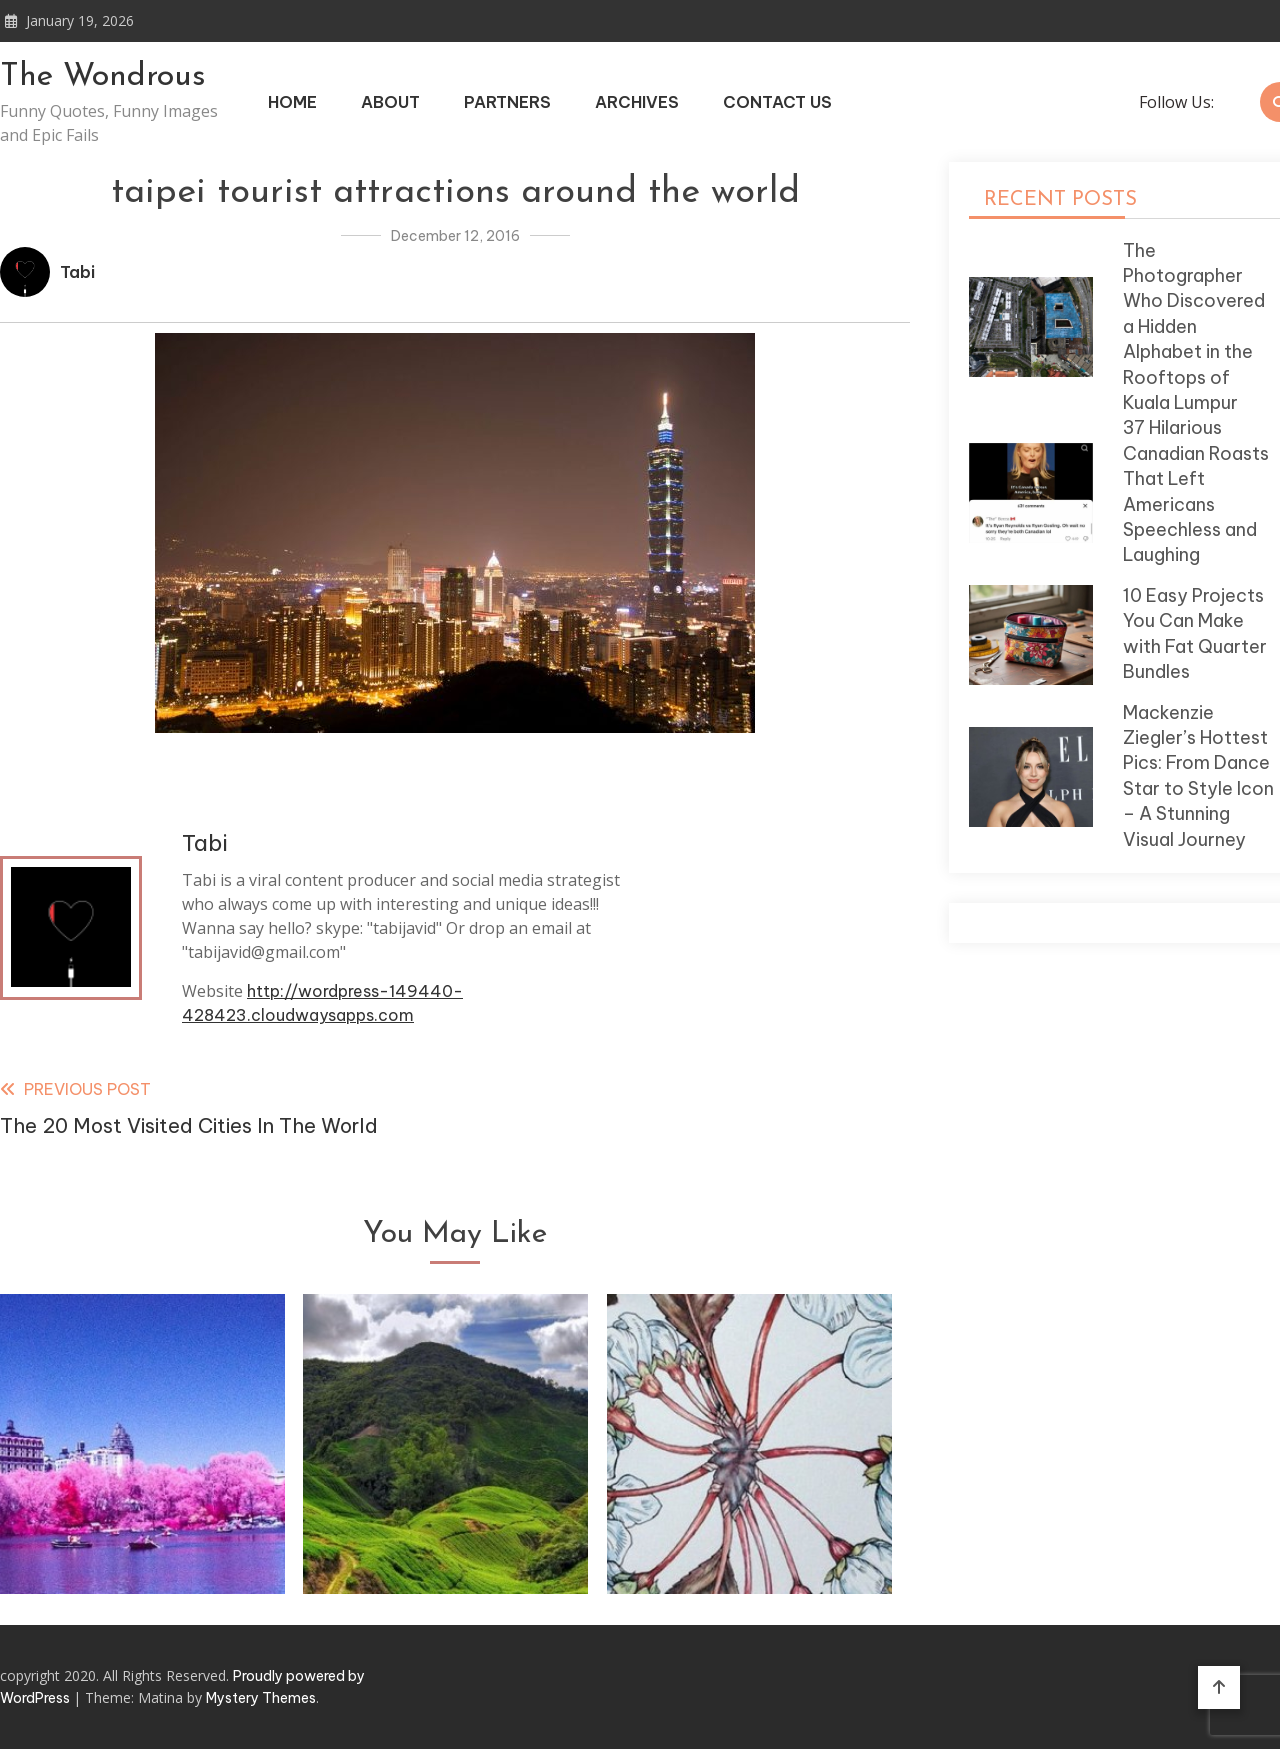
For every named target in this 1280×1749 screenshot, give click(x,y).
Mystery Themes (261, 1698)
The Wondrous (103, 77)
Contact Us (777, 102)
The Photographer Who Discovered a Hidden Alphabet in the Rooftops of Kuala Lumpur (1194, 326)
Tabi (77, 272)
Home (292, 102)
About (390, 102)
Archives (637, 102)
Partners (507, 102)
